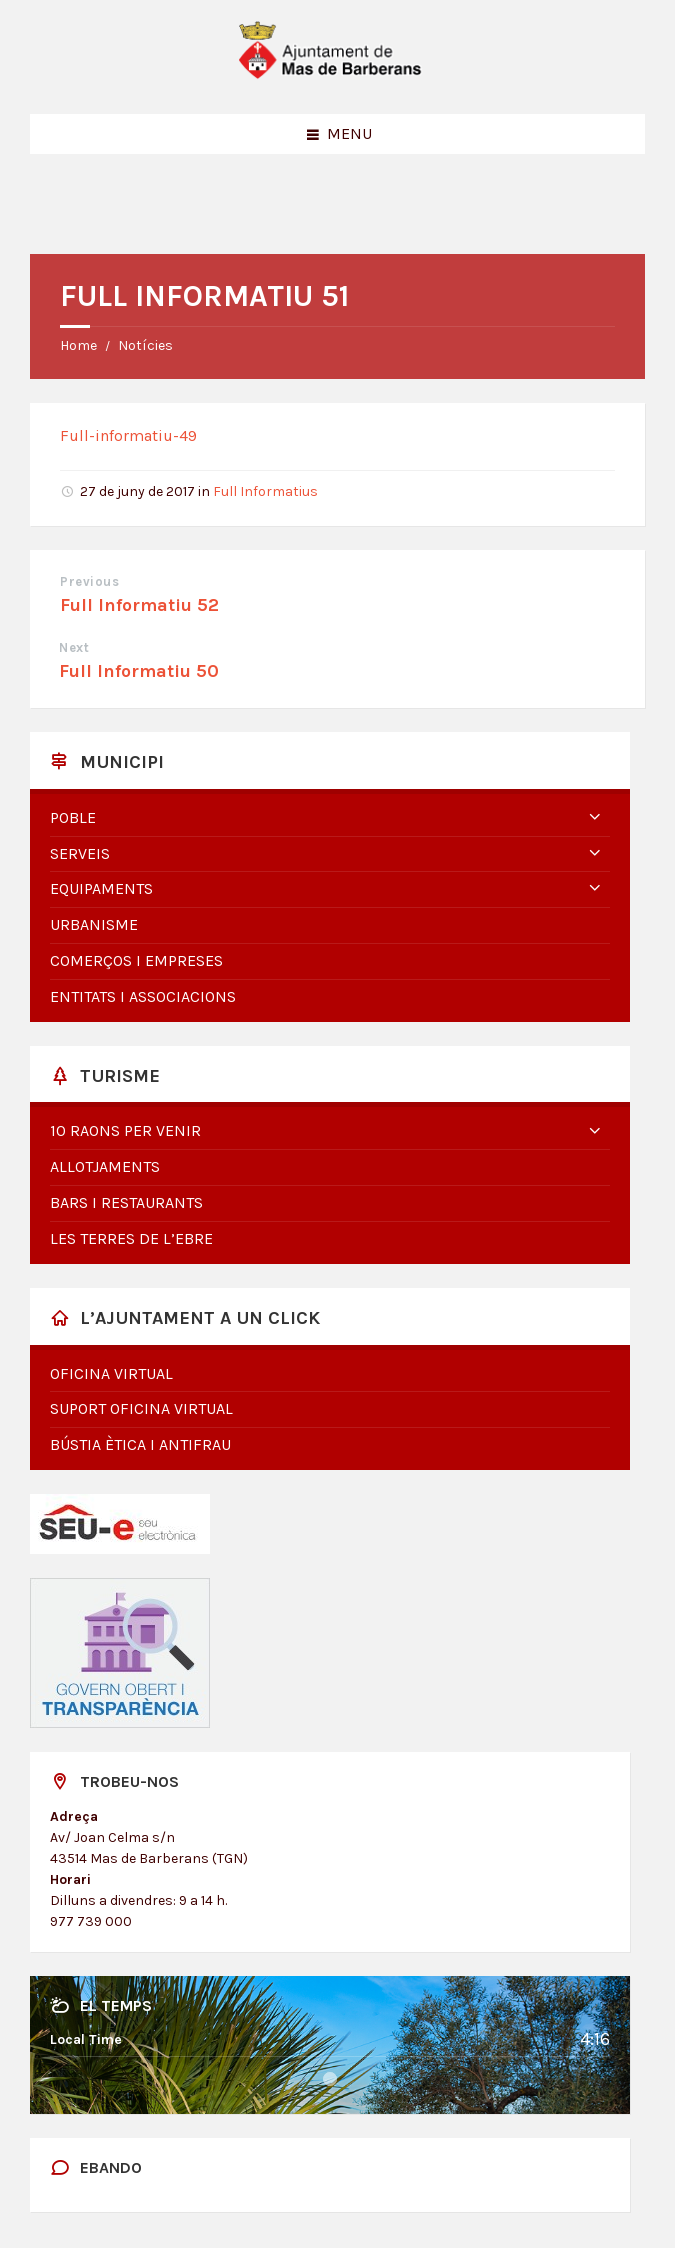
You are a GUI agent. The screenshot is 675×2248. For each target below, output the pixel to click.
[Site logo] (338, 74)
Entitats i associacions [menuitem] (143, 996)
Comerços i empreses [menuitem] (136, 960)
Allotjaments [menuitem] (105, 1166)
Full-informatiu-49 (128, 435)
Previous (89, 581)
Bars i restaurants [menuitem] (126, 1202)
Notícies (145, 345)
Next (74, 647)
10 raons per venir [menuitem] (125, 1130)
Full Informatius (265, 491)
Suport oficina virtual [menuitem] (141, 1408)
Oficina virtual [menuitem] (111, 1373)
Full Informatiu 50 (139, 671)
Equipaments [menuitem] (101, 888)
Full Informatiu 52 (139, 605)
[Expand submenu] (595, 818)
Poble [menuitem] (73, 817)
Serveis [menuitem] (80, 853)
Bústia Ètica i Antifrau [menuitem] (140, 1444)
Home (78, 345)
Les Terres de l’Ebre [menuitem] (131, 1238)
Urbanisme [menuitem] (94, 924)
